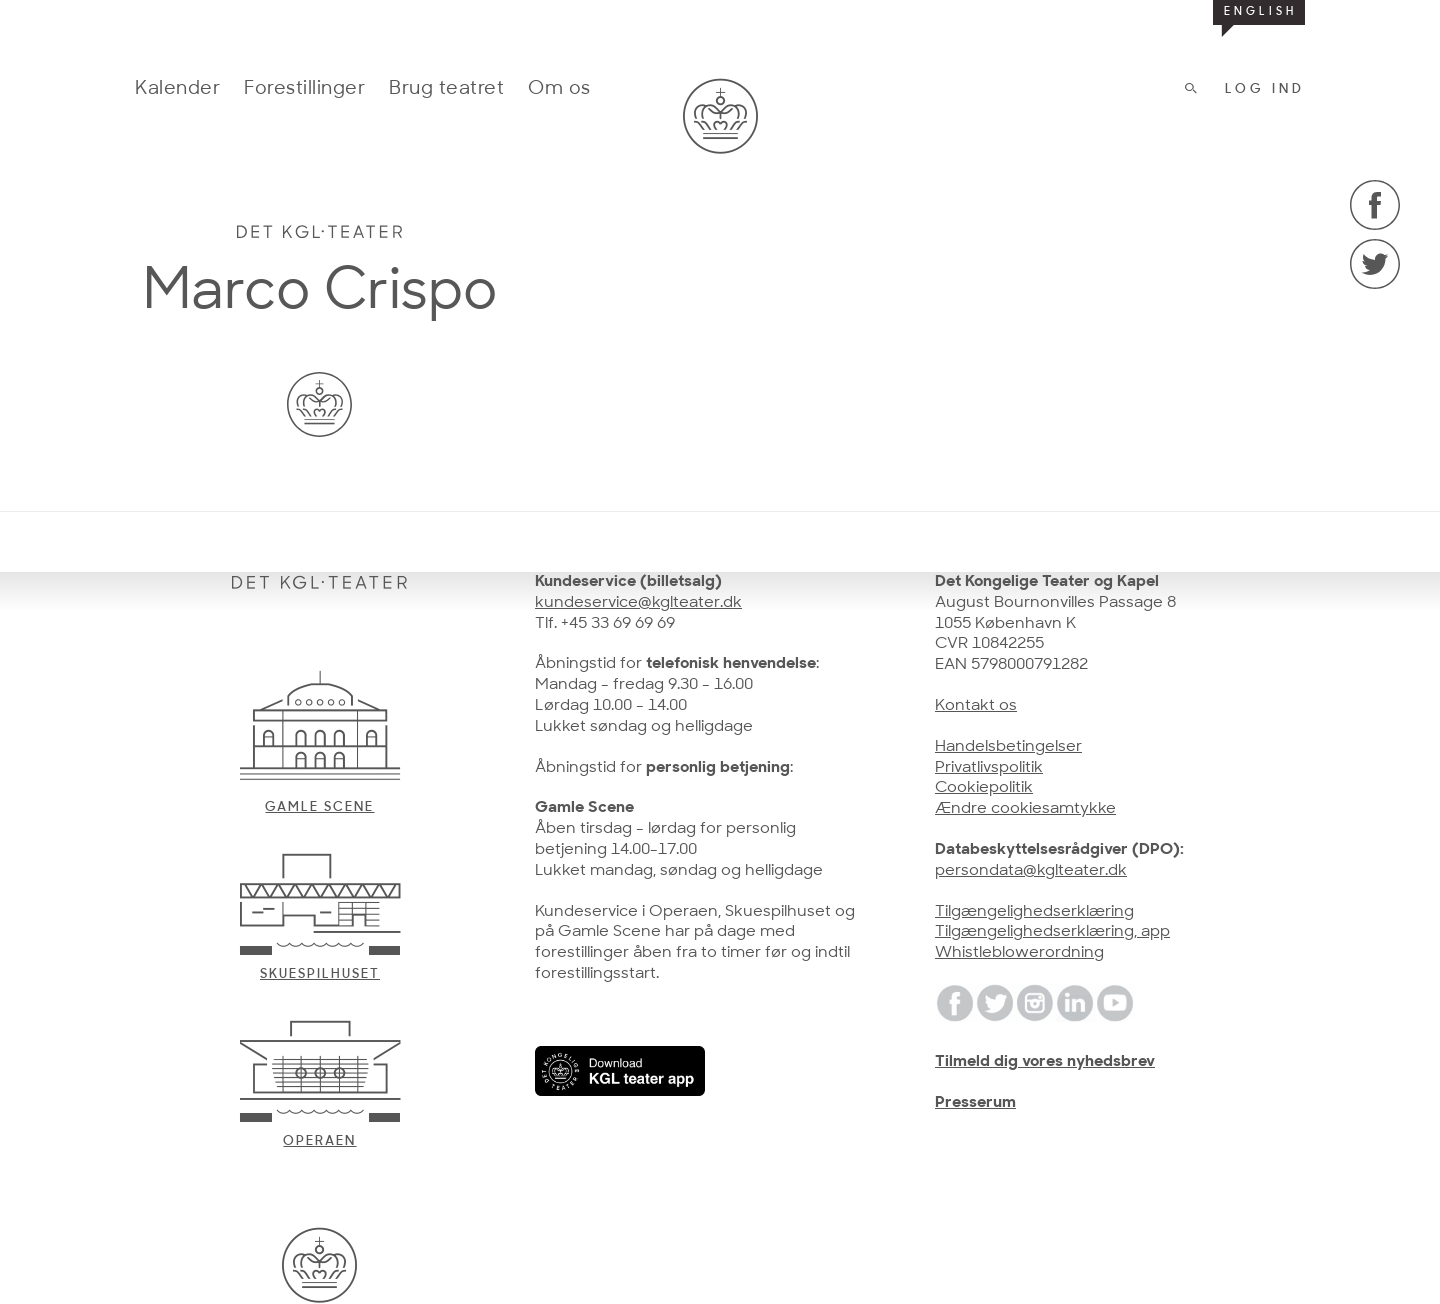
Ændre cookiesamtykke (1025, 809)
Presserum (975, 1103)
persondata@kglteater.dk (1031, 871)
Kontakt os (976, 706)
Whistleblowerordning (1019, 953)
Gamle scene (319, 807)
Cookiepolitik (984, 788)
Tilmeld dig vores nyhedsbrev (1045, 1062)
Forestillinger (304, 89)
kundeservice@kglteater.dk (638, 603)
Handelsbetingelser (1008, 747)
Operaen (319, 1141)
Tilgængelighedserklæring (1034, 912)
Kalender (177, 89)
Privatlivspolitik (989, 768)
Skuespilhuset (320, 974)
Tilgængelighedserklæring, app (1052, 932)
